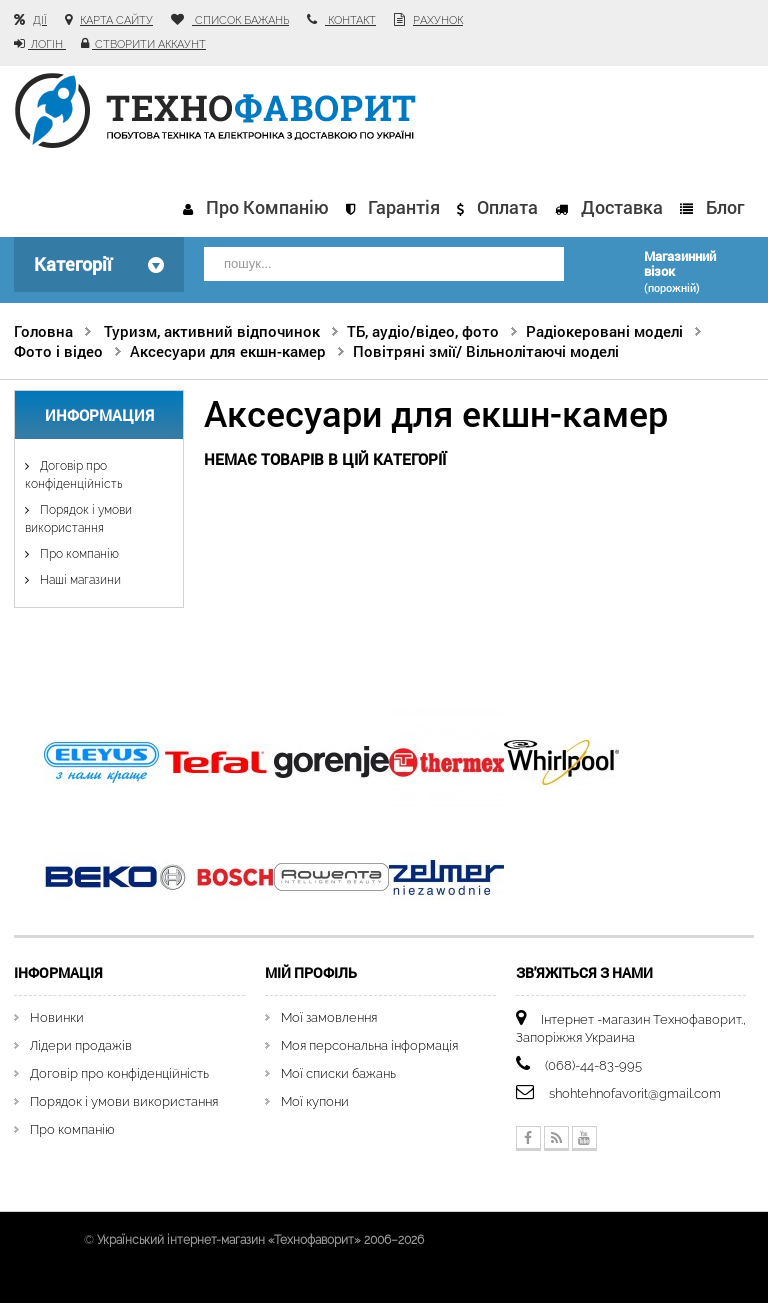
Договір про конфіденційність (119, 1068)
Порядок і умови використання (124, 1096)
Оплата (507, 207)
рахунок (438, 20)
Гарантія (404, 207)
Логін (47, 44)
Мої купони (315, 1096)
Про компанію (267, 207)
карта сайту (116, 20)
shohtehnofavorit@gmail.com (635, 1088)
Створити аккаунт (149, 44)
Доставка (622, 207)
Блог (725, 207)
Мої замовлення (329, 1012)
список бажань (240, 20)
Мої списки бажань (338, 1068)
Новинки (57, 1012)
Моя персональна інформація (369, 1040)
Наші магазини (79, 576)
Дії (40, 20)
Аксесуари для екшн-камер (228, 347)
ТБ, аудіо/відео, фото (423, 327)
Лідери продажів (81, 1040)
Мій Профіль (311, 968)
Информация (99, 411)
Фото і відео (58, 347)
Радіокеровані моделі (604, 327)
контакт (350, 20)
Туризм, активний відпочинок (212, 327)
